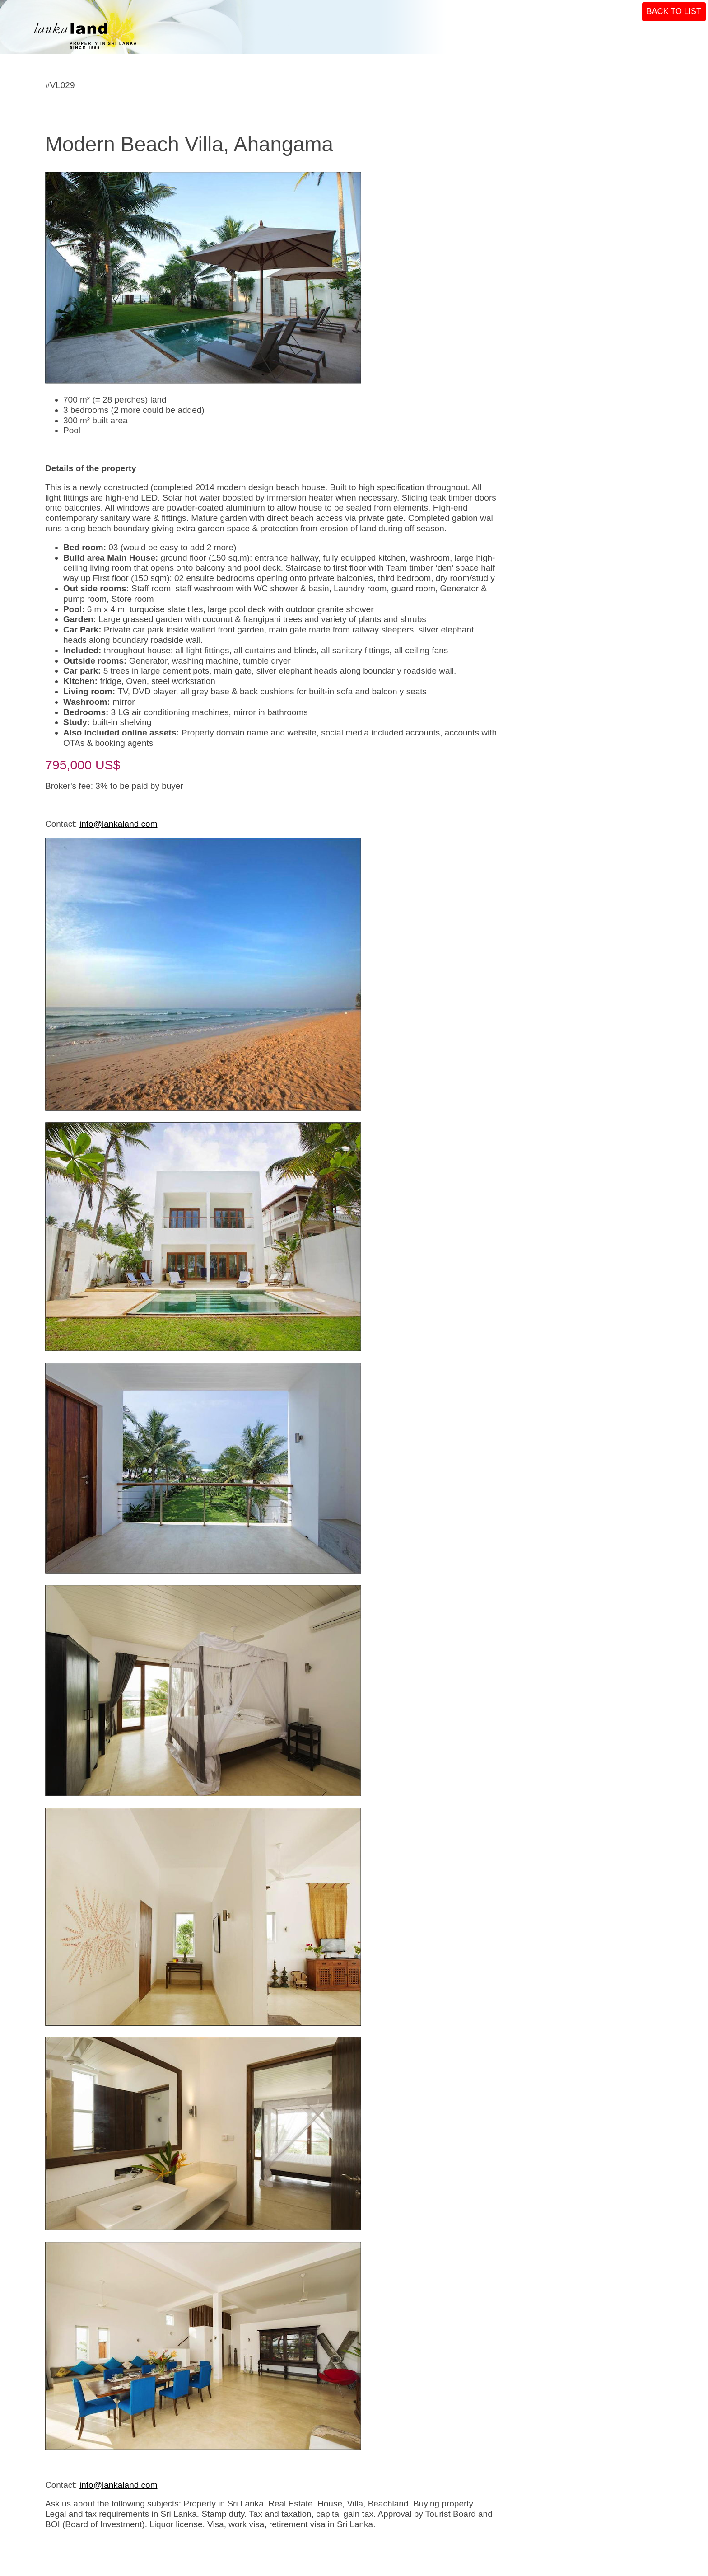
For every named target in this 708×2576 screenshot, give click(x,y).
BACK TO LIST (674, 11)
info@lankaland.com (118, 824)
